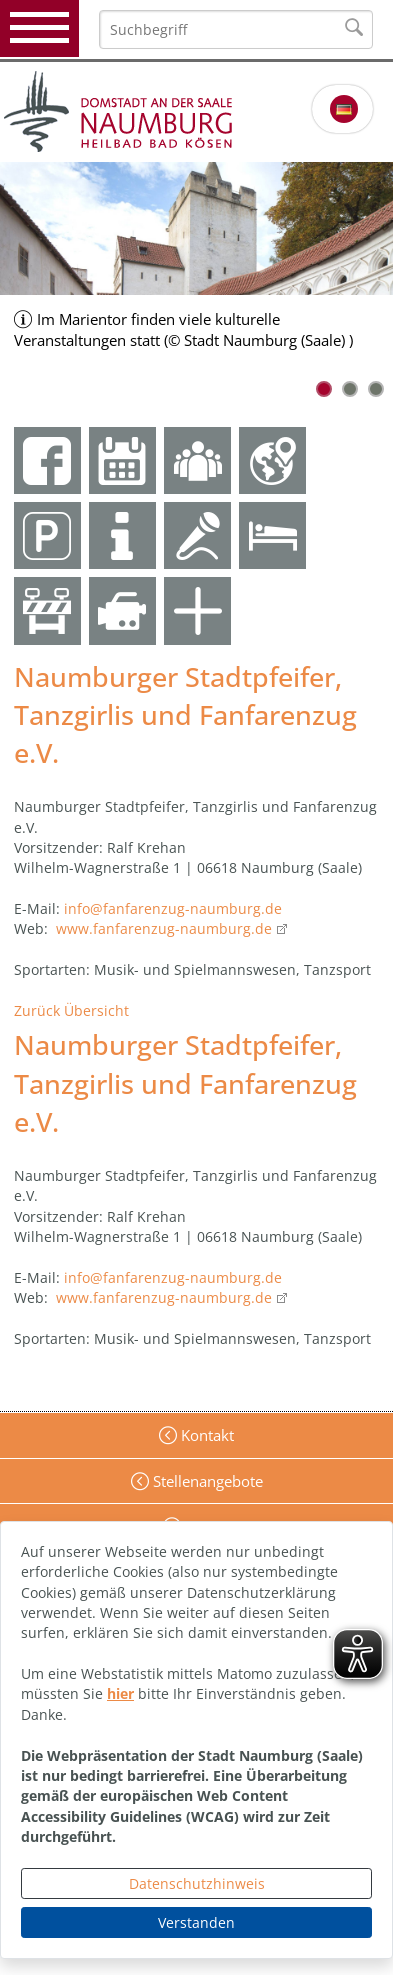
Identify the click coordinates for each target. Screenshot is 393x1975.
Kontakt (205, 1435)
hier (120, 1693)
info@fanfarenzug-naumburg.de (173, 908)
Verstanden (196, 1922)
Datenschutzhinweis (197, 1883)
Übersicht (96, 1010)
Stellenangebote (206, 1481)
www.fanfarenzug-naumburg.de (164, 928)
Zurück (37, 1010)
